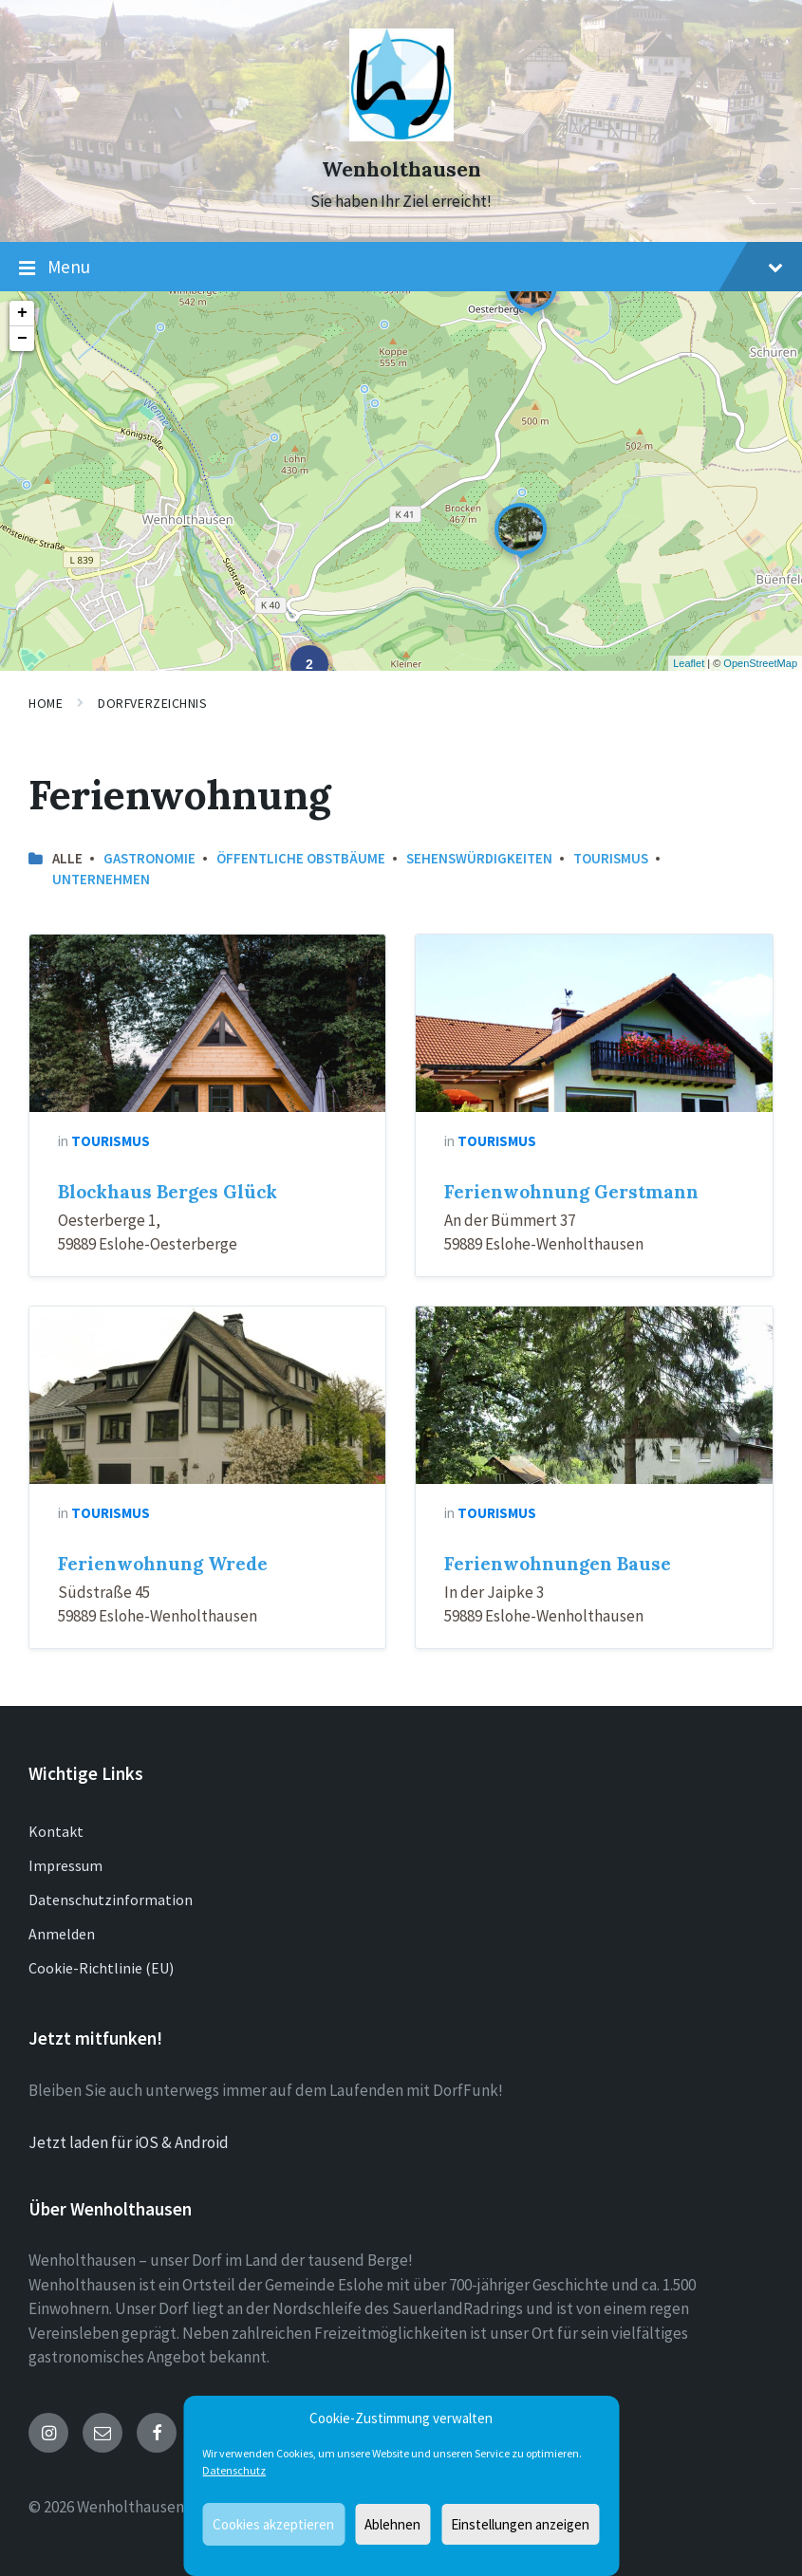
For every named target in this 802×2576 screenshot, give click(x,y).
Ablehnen (392, 2524)
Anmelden (61, 1933)
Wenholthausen (401, 169)
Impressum (65, 1865)
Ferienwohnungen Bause (557, 1563)
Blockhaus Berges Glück (167, 1191)
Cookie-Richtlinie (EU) (101, 1967)
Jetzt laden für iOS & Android (128, 2142)
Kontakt (56, 1831)
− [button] (22, 338)
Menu (401, 267)
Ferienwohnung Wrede (163, 1563)
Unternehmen (101, 879)
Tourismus (610, 858)
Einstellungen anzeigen (520, 2524)
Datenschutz (234, 2470)
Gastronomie (149, 858)
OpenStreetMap (760, 663)
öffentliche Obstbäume (300, 858)
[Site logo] (401, 135)
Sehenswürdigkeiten (479, 858)
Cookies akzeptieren (273, 2524)
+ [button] (22, 313)
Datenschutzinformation (110, 1899)
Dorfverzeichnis (152, 703)
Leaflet (688, 663)
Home (45, 703)
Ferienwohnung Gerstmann (571, 1191)
